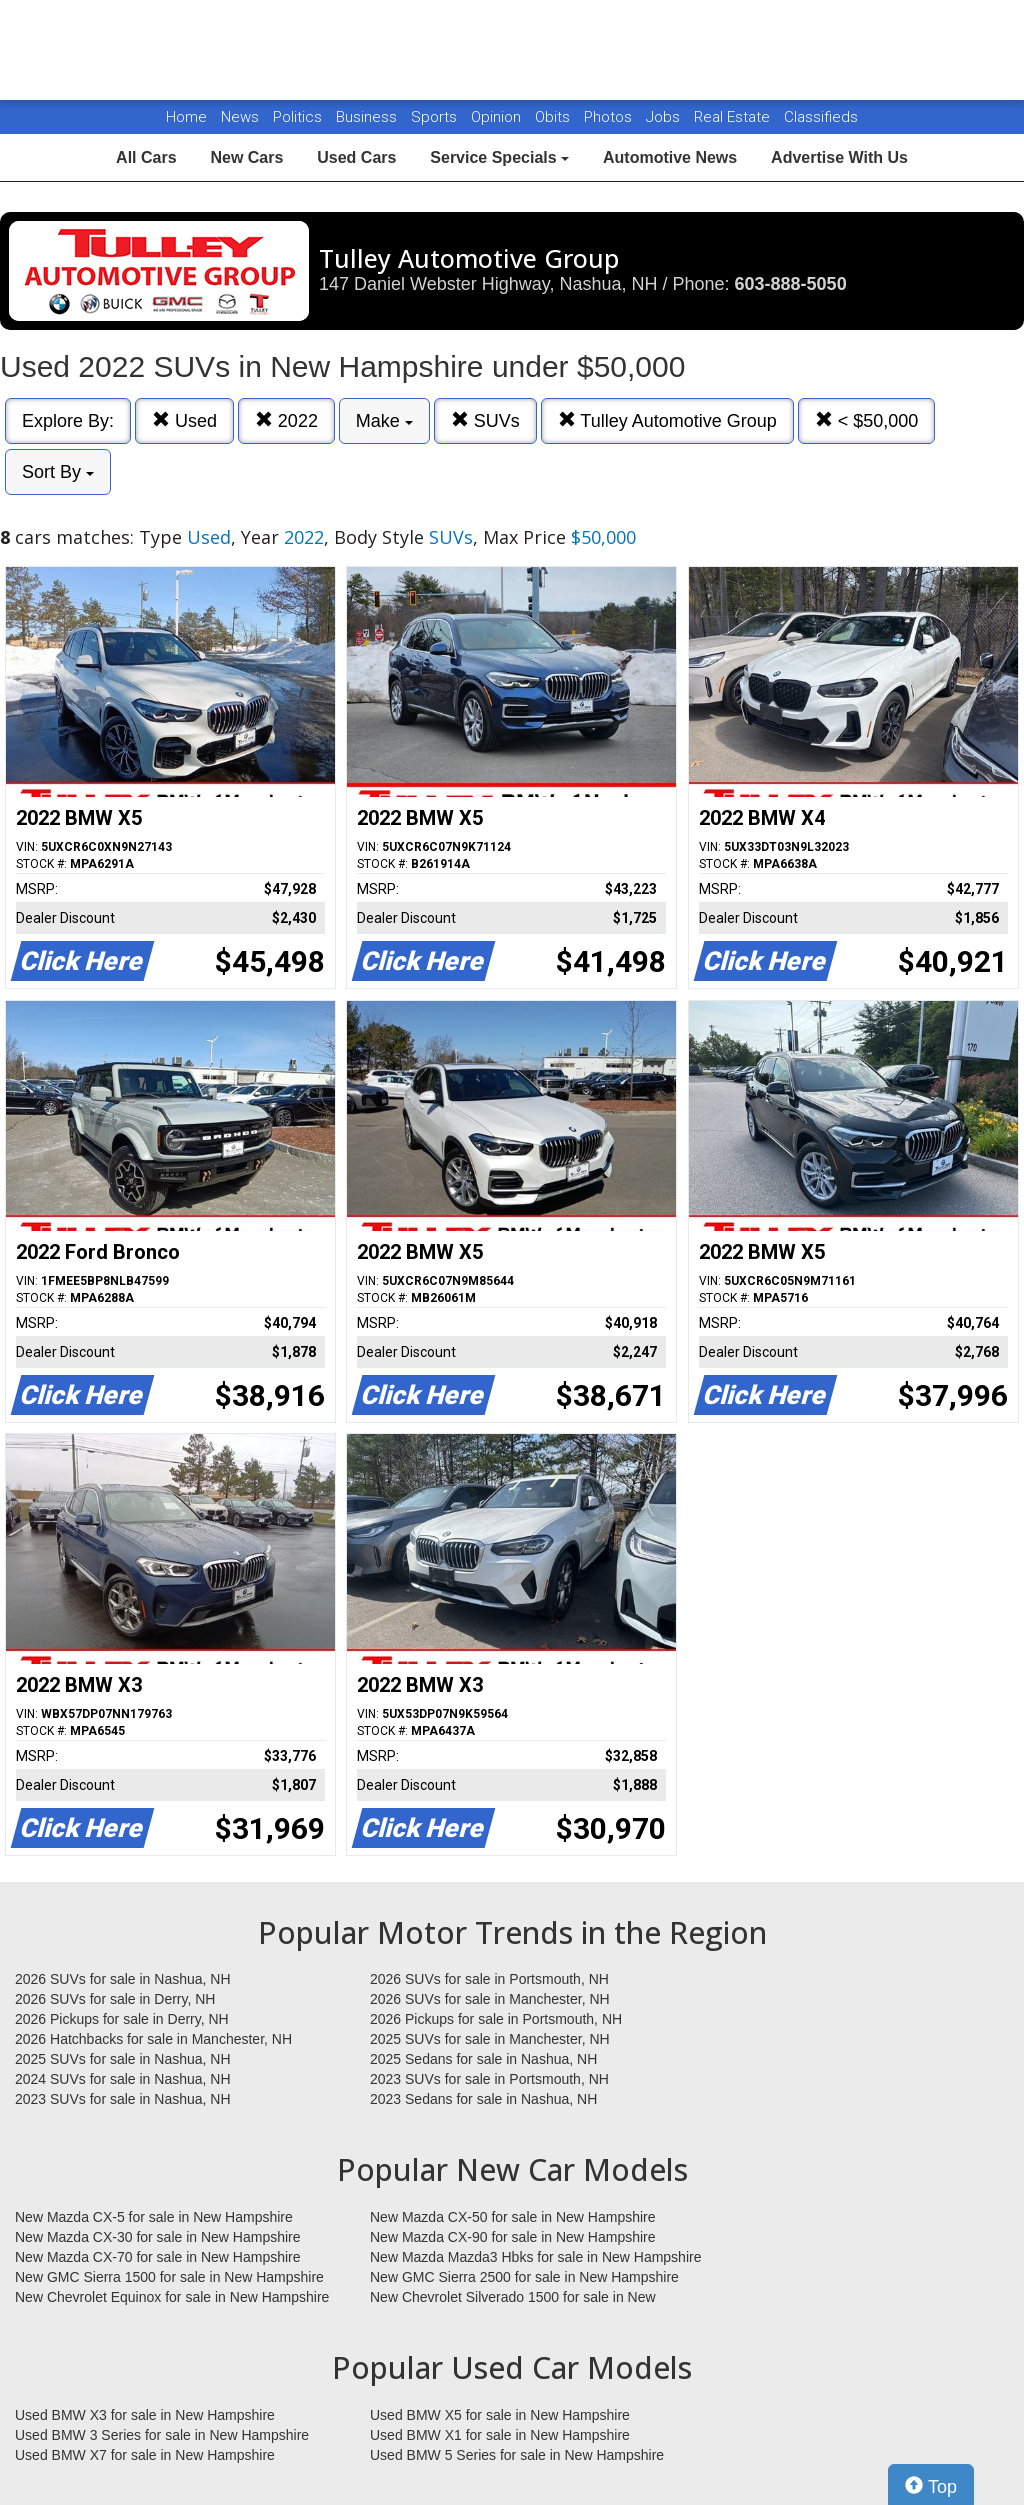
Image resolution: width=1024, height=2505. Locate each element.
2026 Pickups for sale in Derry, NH (122, 2019)
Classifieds (821, 117)
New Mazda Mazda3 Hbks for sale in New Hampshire (535, 2257)
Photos (610, 117)
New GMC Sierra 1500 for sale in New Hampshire (169, 2277)
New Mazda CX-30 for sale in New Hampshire (158, 2237)
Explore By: (68, 421)
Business (368, 117)
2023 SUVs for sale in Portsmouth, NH (489, 2079)
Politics (297, 117)
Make (384, 421)
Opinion (498, 117)
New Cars (246, 157)
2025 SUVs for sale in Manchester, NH (490, 2039)
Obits (554, 117)
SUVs (485, 420)
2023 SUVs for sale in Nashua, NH (123, 2099)
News (240, 117)
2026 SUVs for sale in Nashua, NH (123, 1979)
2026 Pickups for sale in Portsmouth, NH (496, 2019)
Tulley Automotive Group (667, 420)
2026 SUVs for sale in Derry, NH (115, 1999)
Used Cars (356, 157)
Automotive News (670, 157)
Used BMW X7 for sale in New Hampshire (145, 2455)
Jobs (665, 117)
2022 (286, 420)
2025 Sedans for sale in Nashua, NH (483, 2059)
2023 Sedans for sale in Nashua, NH (483, 2099)
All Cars (146, 157)
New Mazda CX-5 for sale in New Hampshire (154, 2217)
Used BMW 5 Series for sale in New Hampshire (517, 2455)
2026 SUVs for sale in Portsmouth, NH (489, 1979)
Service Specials (499, 157)
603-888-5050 (791, 284)
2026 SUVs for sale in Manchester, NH (490, 1999)
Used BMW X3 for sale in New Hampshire (145, 2415)
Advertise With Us (839, 157)
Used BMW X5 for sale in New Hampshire (500, 2415)
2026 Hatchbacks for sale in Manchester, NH (153, 2039)
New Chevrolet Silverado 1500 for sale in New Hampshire (513, 2298)
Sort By (58, 472)
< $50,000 (867, 420)
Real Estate (734, 117)
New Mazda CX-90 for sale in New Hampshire (513, 2237)
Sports (436, 117)
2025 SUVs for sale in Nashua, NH (123, 2059)
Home (186, 117)
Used (184, 420)
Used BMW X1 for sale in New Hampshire (500, 2435)
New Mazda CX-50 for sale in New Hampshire (513, 2217)
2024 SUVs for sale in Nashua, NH (123, 2079)
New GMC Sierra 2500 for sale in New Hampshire (524, 2277)
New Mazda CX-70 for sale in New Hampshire (158, 2257)
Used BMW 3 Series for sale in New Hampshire (162, 2435)
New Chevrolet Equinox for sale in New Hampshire (172, 2297)
